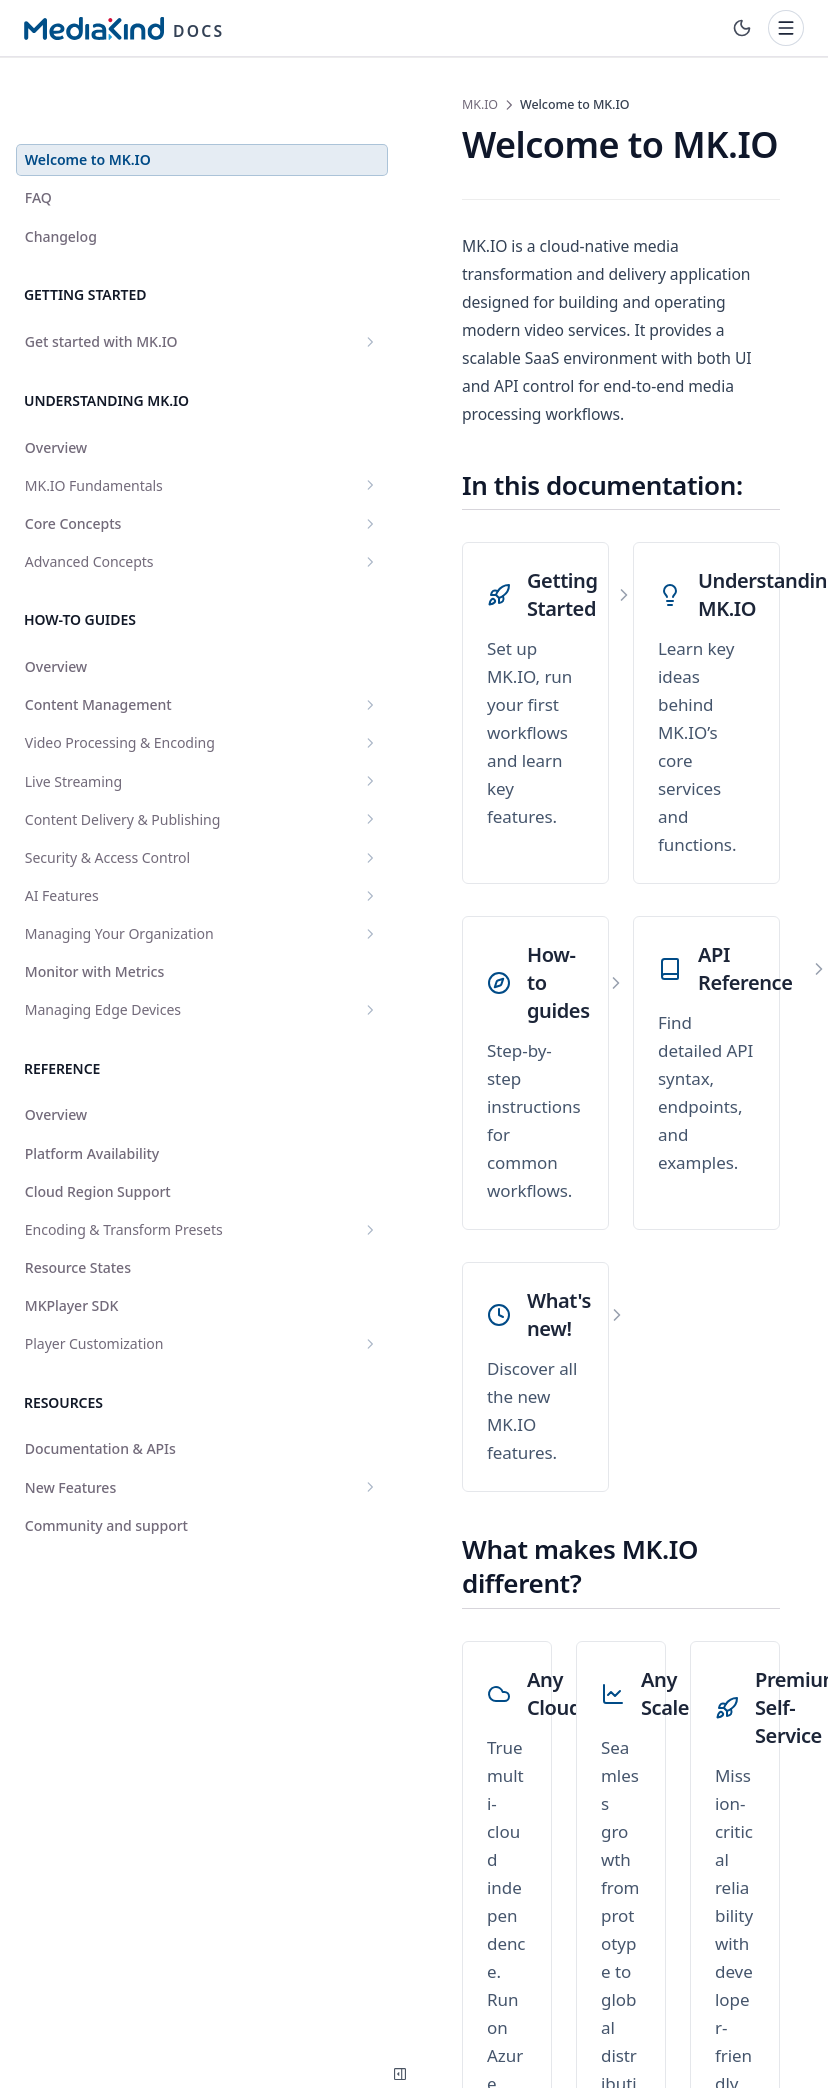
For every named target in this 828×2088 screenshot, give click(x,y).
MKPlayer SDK (72, 1334)
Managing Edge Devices (123, 1018)
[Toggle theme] (742, 28)
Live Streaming (123, 750)
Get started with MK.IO (123, 291)
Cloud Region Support (98, 1200)
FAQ (38, 147)
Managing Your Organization (123, 932)
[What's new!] (417, 1041)
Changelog (61, 186)
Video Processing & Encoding (123, 702)
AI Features (123, 884)
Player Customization (123, 1372)
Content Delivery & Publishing (123, 798)
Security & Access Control (123, 846)
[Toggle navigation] (786, 28)
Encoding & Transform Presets (123, 1248)
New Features (123, 1515)
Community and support (106, 1553)
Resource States (78, 1296)
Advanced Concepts (123, 511)
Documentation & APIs (100, 1477)
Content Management (123, 654)
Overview (56, 397)
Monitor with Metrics (94, 980)
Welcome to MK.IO (88, 109)
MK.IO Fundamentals (123, 435)
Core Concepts (123, 473)
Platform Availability (92, 1162)
